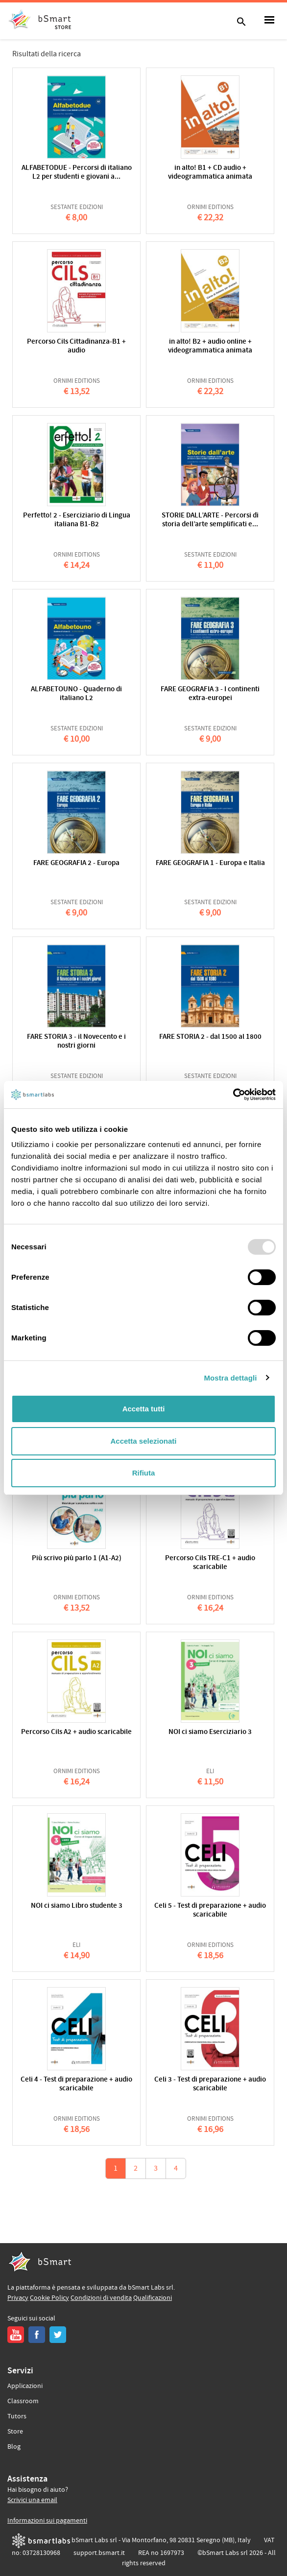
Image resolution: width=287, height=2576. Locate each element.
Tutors (16, 2416)
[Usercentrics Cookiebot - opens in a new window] (233, 1094)
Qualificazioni (152, 2298)
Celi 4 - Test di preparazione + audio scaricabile (76, 2084)
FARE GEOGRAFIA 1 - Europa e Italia (210, 863)
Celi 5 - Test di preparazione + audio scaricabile (210, 1910)
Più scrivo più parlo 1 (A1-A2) (76, 1558)
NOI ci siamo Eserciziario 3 (210, 1732)
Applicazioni (25, 2386)
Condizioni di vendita (101, 2298)
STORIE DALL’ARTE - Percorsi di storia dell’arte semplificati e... (210, 520)
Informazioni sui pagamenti (47, 2520)
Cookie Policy (49, 2298)
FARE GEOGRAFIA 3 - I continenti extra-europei (210, 694)
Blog (14, 2446)
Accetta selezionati (143, 1441)
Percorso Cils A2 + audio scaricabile (76, 1732)
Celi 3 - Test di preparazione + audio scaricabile (210, 2084)
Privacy (17, 2298)
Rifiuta (143, 1473)
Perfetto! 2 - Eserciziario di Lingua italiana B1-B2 (76, 520)
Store (15, 2431)
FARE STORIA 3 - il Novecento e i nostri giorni (76, 1041)
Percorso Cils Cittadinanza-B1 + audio (76, 346)
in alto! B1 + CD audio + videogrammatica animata (210, 173)
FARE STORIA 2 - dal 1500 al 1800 (210, 1037)
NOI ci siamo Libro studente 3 (76, 1906)
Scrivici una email (32, 2500)
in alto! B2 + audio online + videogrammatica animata (210, 346)
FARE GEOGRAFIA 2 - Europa (76, 863)
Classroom (23, 2401)
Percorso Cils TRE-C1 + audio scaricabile (210, 1563)
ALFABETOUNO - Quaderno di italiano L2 (76, 694)
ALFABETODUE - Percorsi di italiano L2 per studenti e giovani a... (77, 173)
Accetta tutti (143, 1409)
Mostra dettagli (230, 1378)
